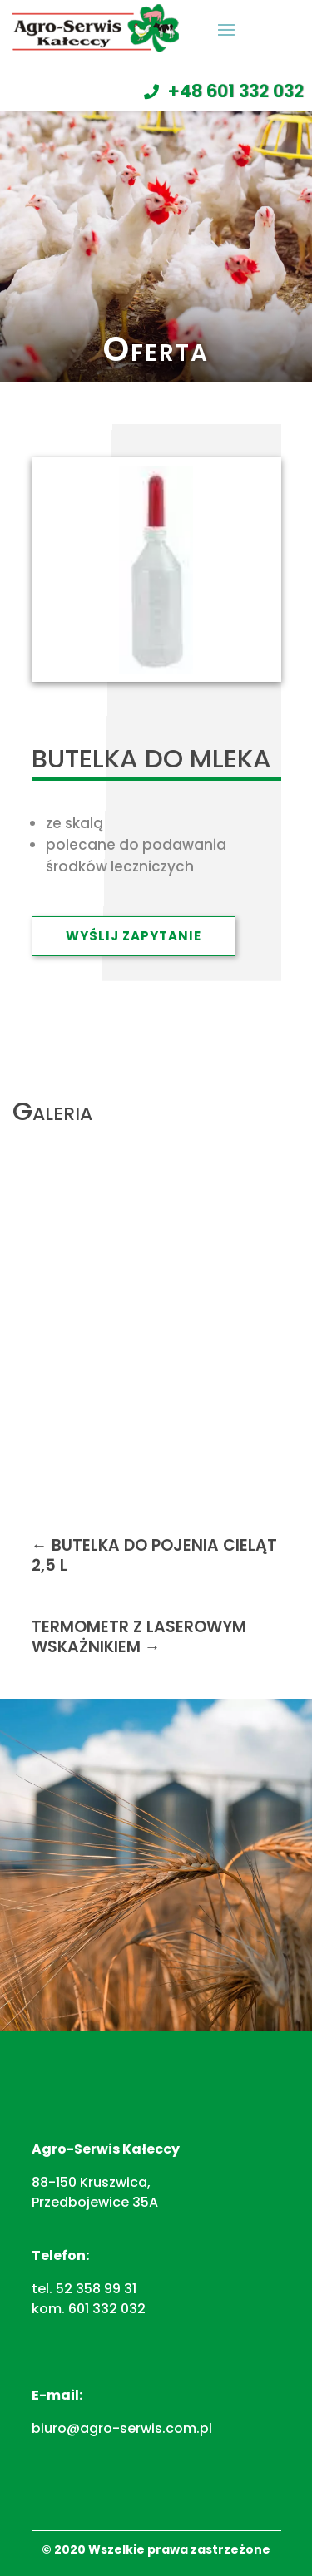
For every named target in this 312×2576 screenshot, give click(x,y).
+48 (235, 91)
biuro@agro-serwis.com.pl (122, 2428)
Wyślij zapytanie (133, 936)
